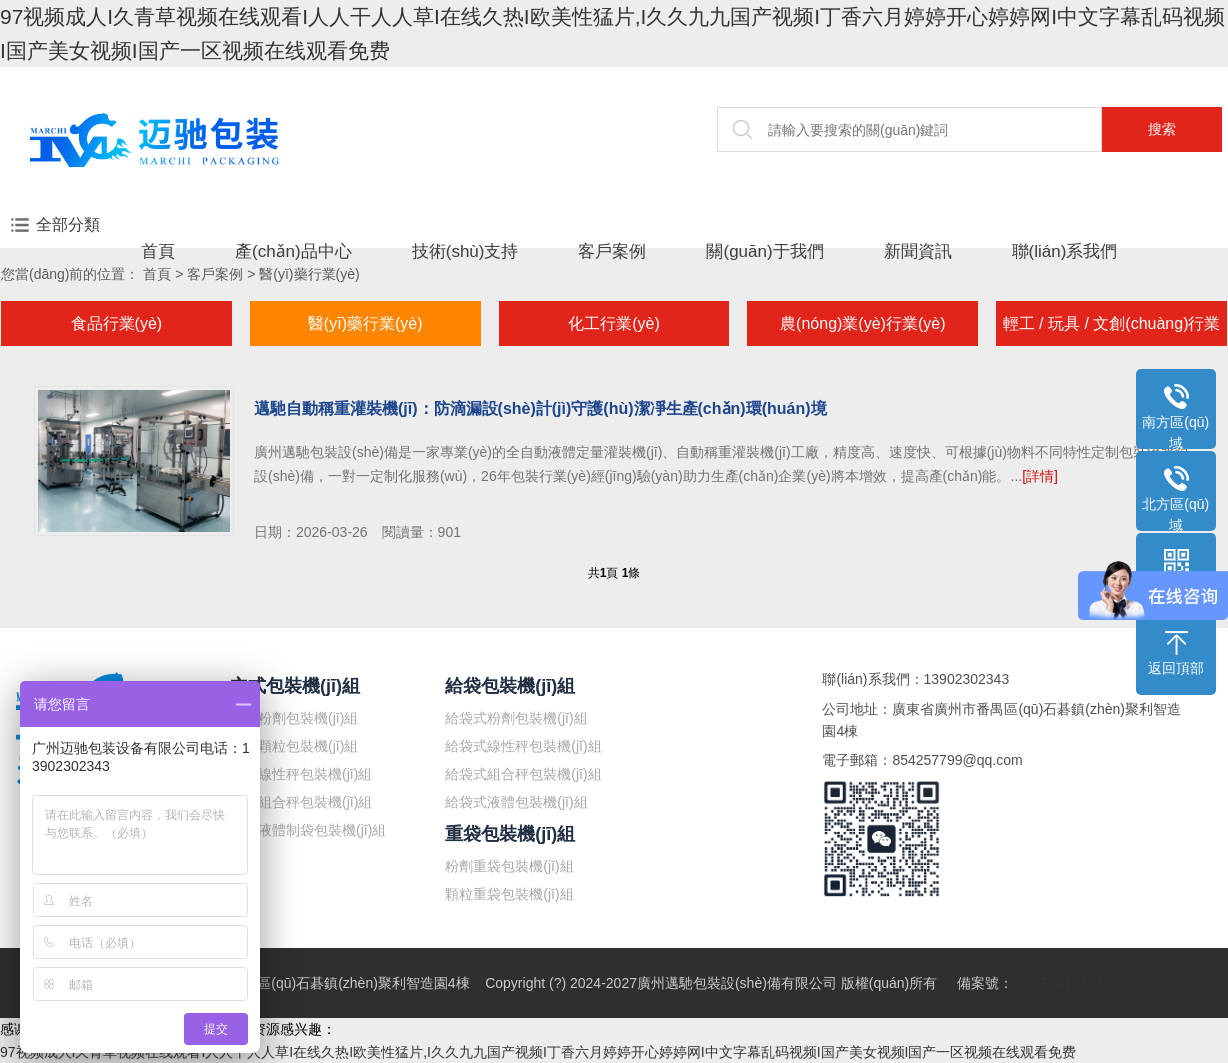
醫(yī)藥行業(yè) (309, 274)
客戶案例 (612, 251)
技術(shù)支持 (465, 251)
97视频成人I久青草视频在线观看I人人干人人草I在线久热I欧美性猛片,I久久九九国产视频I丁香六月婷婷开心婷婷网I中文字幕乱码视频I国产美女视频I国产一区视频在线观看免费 (538, 1052)
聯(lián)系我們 (1065, 251)
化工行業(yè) (614, 323)
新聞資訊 (918, 251)
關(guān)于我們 (764, 251)
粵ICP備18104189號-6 (1083, 983)
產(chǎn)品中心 (293, 251)
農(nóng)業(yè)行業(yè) (862, 323)
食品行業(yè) (117, 323)
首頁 (158, 251)
